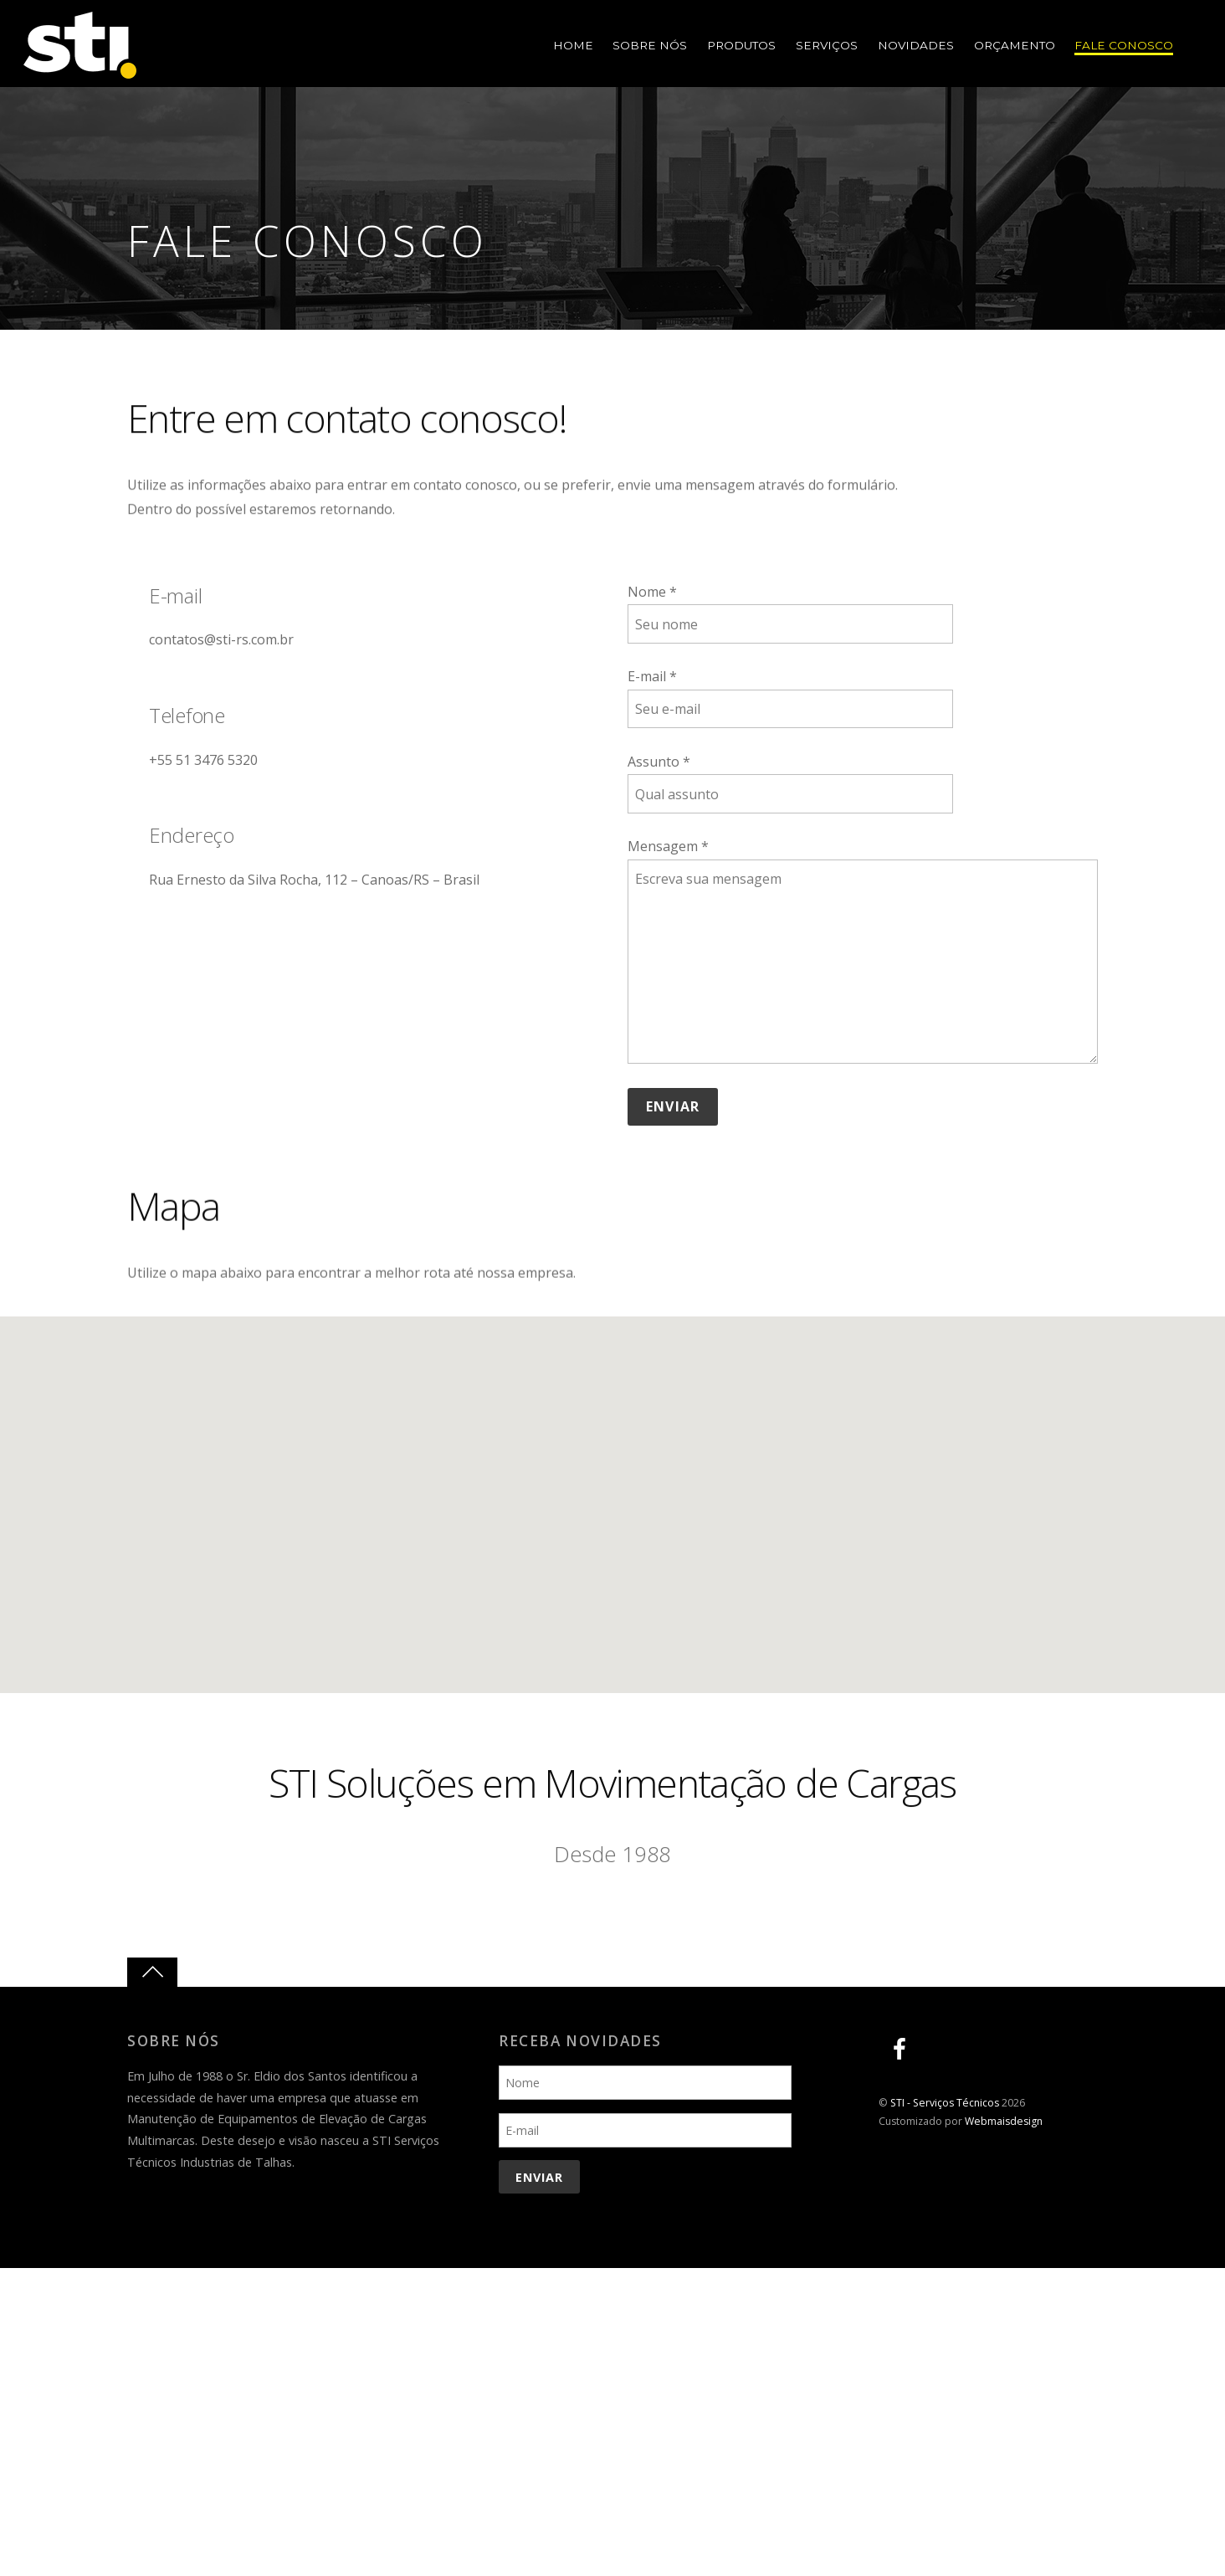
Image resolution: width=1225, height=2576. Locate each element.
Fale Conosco (1123, 47)
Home (571, 47)
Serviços (826, 47)
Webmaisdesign (1004, 2121)
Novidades (915, 47)
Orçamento (1013, 47)
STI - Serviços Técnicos (944, 2103)
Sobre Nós (649, 47)
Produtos (740, 47)
